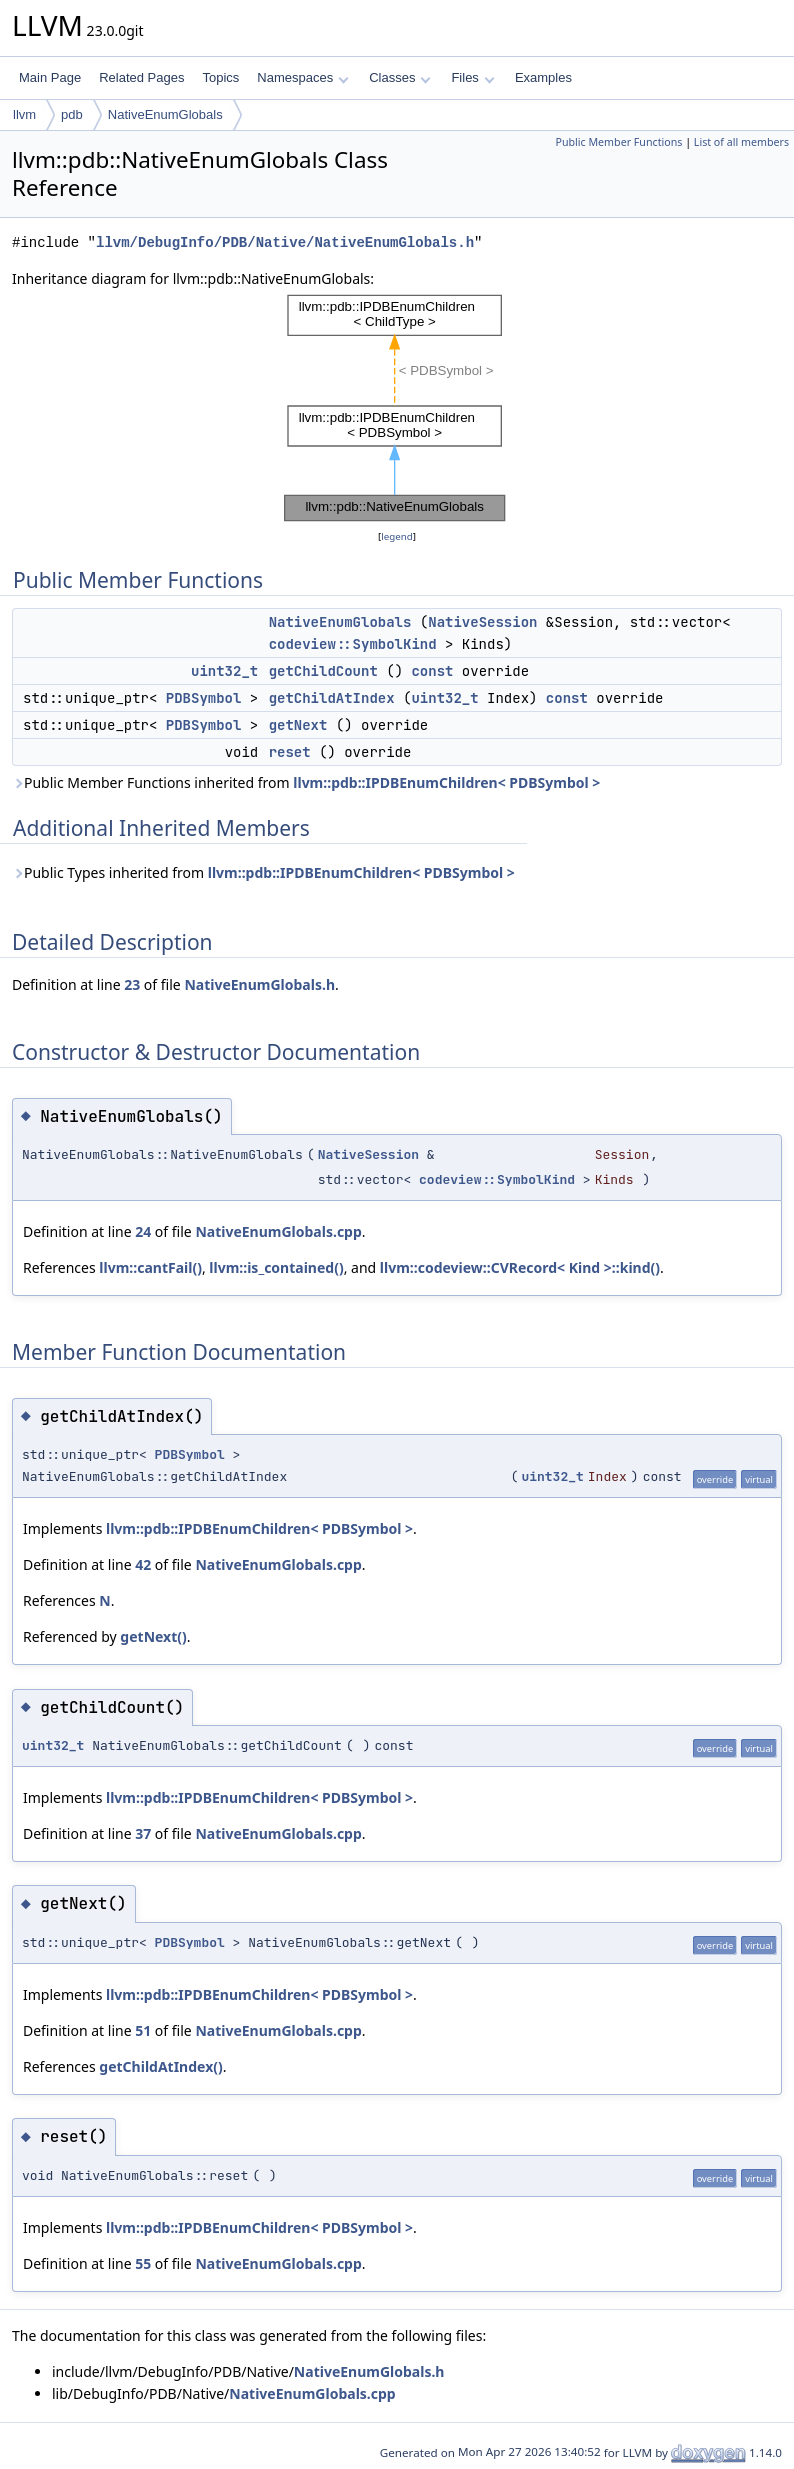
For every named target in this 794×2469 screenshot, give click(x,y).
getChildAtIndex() (160, 2066)
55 (143, 2263)
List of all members (741, 142)
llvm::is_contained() (276, 1267)
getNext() (153, 1636)
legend (397, 536)
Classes (400, 77)
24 (143, 1231)
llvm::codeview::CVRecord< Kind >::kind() (520, 1267)
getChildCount (323, 671)
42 (143, 1564)
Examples (543, 77)
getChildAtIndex (332, 698)
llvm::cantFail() (150, 1267)
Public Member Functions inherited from (306, 782)
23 (132, 984)
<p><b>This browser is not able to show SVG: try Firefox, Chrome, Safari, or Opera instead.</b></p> (397, 408)
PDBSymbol (204, 698)
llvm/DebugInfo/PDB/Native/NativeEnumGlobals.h (285, 242)
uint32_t (224, 671)
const (432, 671)
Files (472, 77)
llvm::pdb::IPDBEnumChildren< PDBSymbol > (446, 782)
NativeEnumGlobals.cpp (278, 1231)
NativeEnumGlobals (165, 114)
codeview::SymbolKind (353, 644)
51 (143, 2030)
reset (290, 752)
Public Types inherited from (263, 872)
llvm (24, 114)
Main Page (50, 77)
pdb (72, 114)
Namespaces (302, 77)
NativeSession (482, 622)
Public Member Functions (618, 142)
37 (143, 1833)
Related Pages (141, 77)
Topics (220, 77)
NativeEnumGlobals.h (259, 984)
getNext (298, 725)
